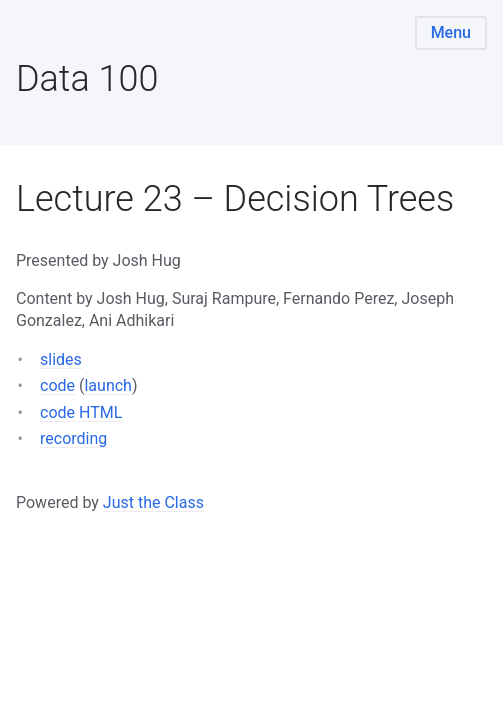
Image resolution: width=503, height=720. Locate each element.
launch (107, 385)
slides (61, 359)
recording (73, 438)
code (57, 385)
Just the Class (153, 502)
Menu (451, 32)
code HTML (81, 412)
